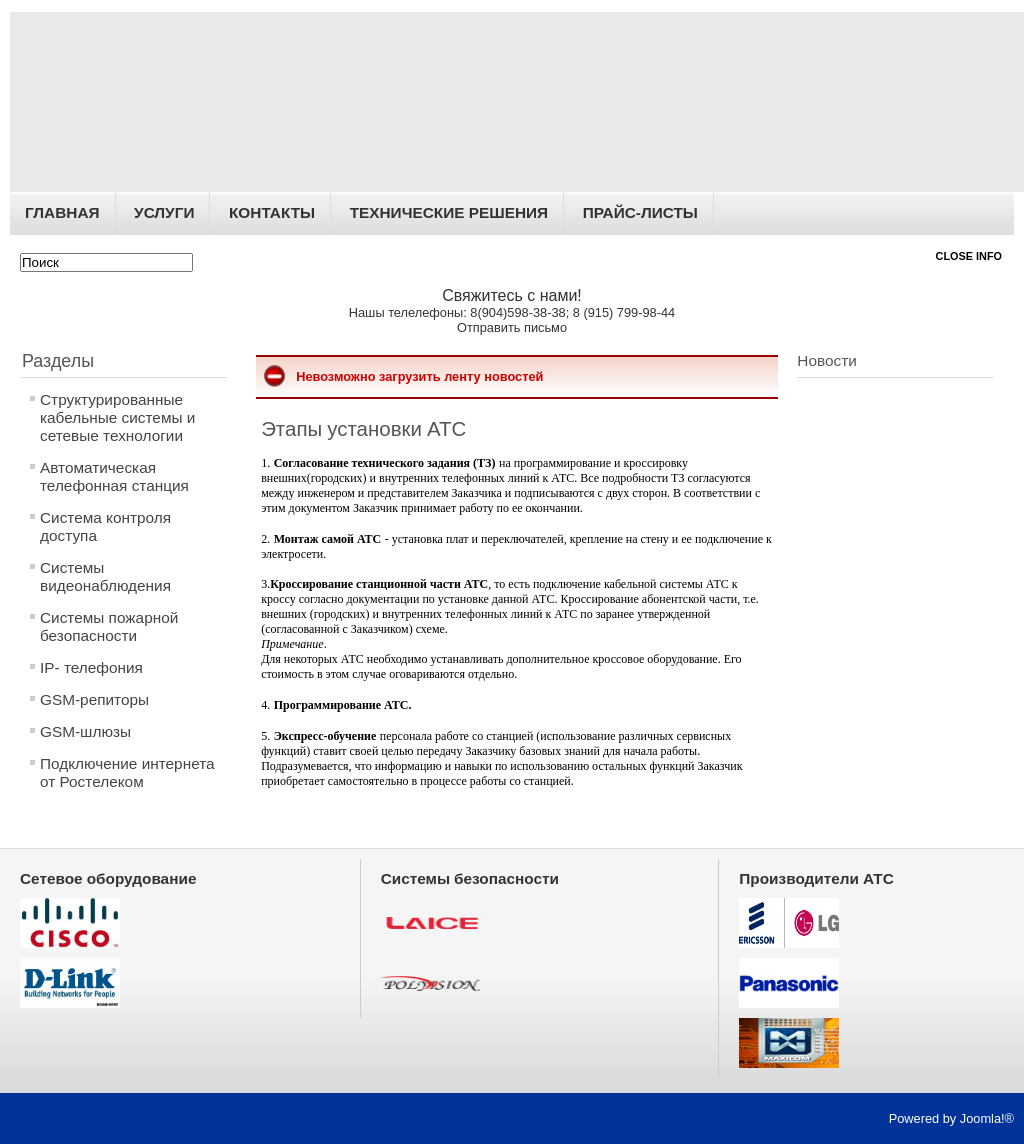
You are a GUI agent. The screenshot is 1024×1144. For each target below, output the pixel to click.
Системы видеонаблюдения (105, 576)
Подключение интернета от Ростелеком (127, 772)
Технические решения (449, 212)
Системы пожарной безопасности (109, 626)
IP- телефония (91, 667)
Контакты (272, 212)
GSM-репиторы (94, 699)
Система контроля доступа (105, 526)
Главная (62, 212)
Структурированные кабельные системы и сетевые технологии (117, 417)
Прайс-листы (640, 212)
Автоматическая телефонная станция (114, 476)
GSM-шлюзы (85, 731)
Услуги (164, 212)
